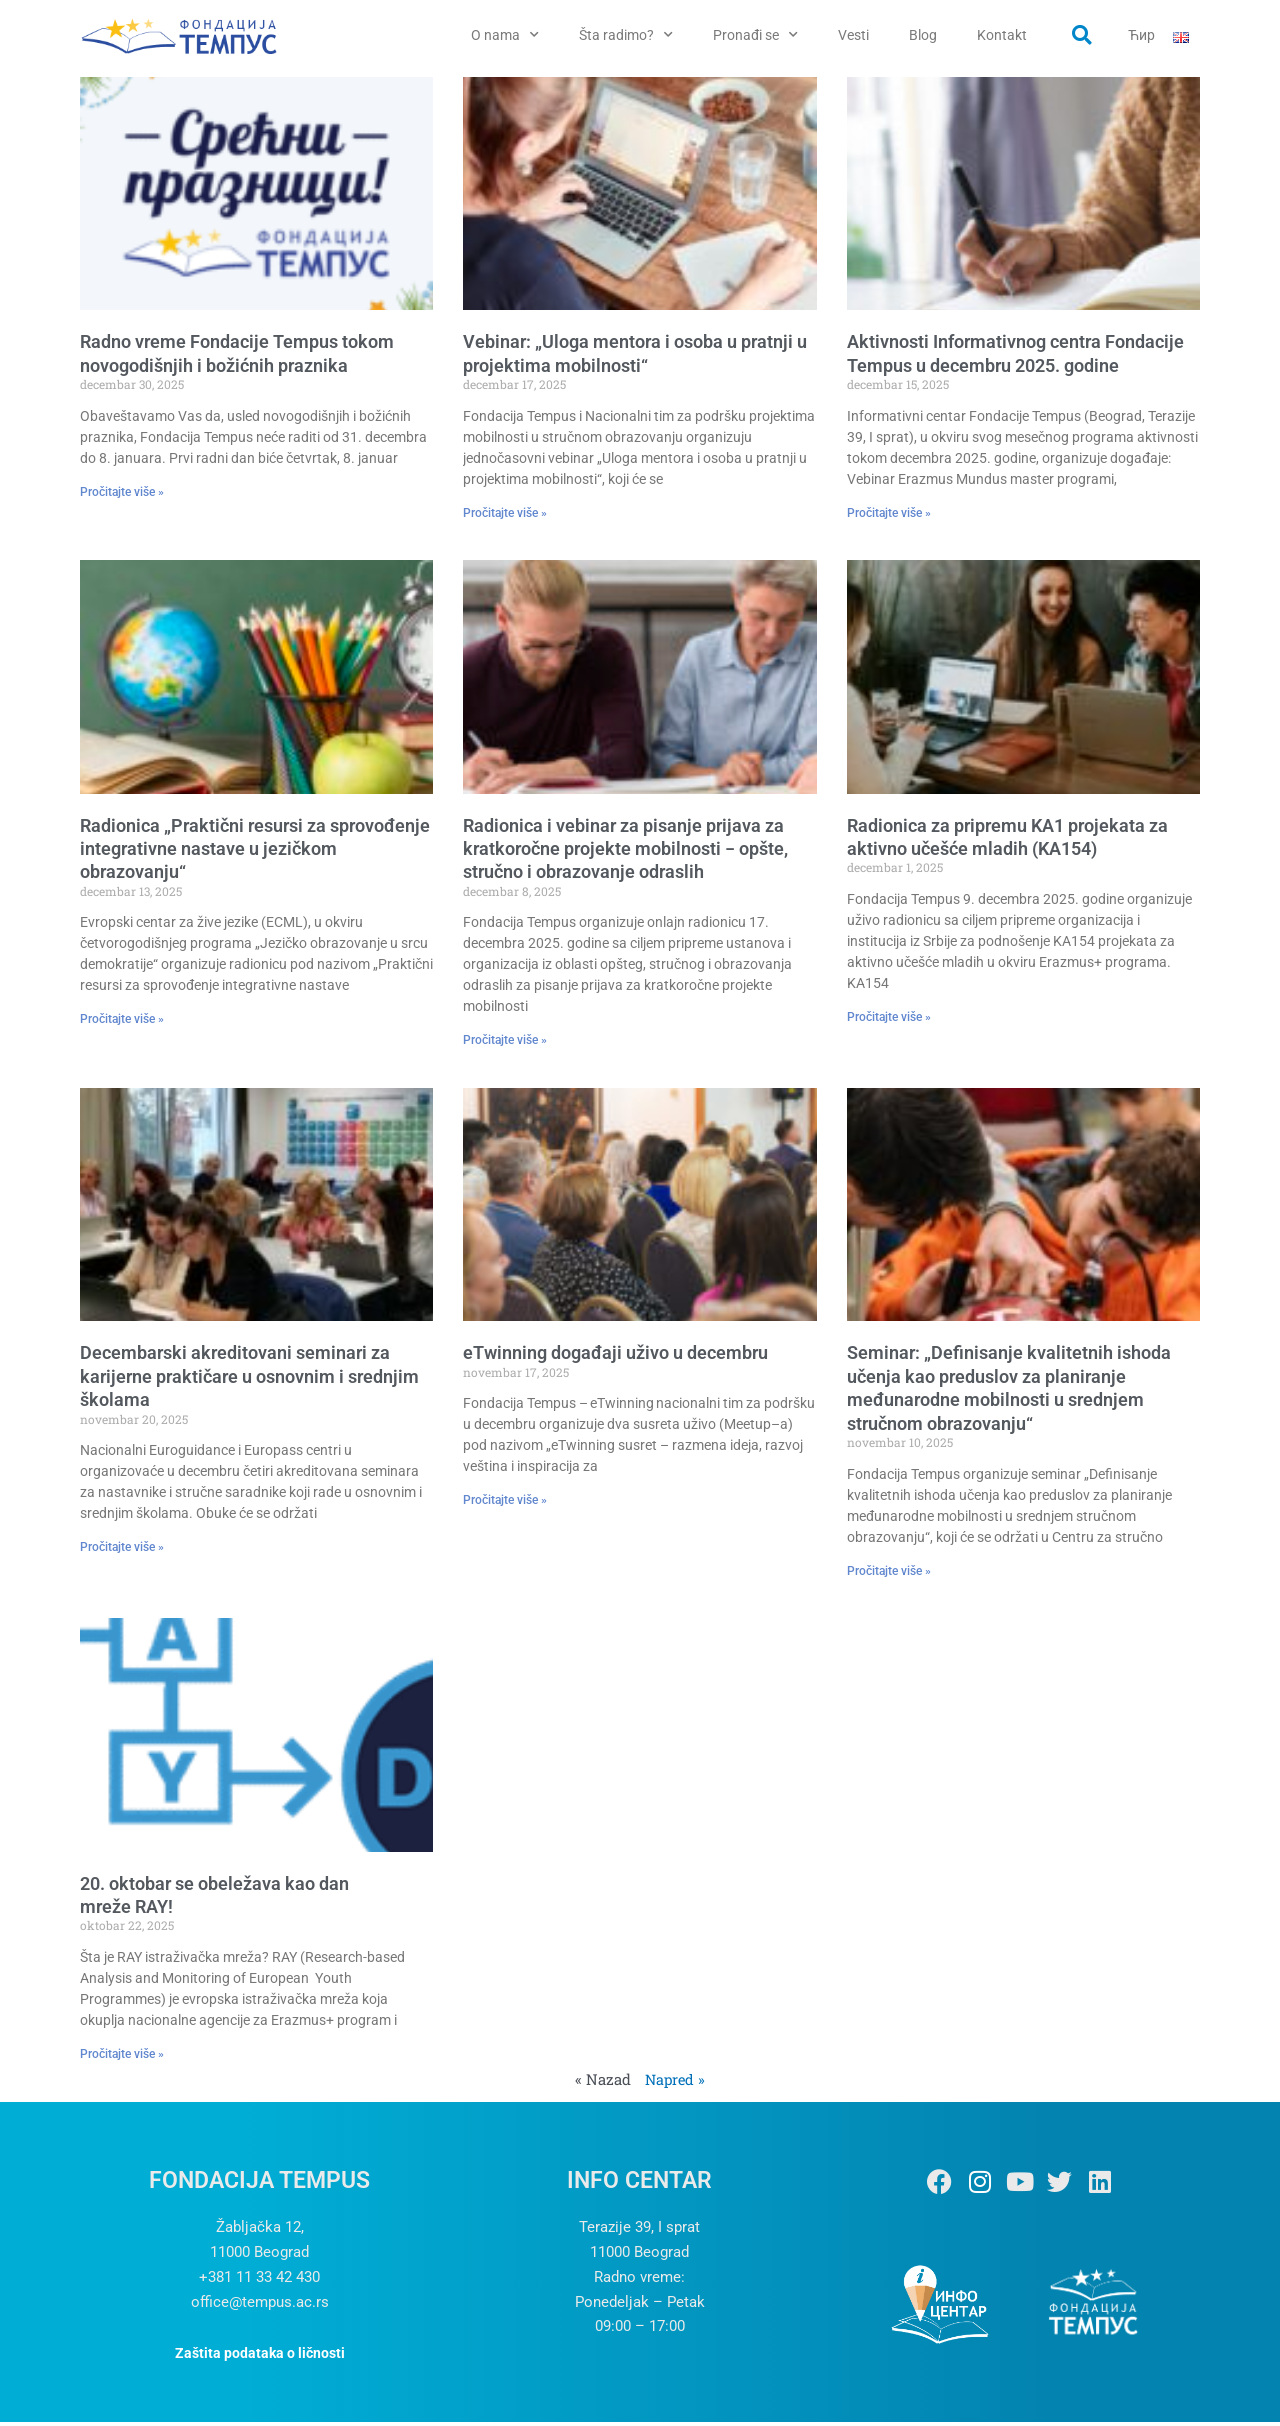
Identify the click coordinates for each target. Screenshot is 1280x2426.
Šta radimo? (626, 35)
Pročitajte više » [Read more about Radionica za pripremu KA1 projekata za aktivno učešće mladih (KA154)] (889, 1022)
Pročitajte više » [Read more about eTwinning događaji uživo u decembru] (505, 1505)
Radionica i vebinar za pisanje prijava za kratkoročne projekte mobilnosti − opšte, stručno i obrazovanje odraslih (625, 853)
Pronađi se (755, 35)
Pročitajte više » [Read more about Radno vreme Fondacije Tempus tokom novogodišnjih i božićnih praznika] (122, 496)
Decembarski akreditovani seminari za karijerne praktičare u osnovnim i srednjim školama (249, 1381)
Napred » (675, 2083)
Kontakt (1002, 35)
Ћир (1141, 35)
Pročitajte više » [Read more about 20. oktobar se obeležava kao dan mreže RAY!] (122, 2058)
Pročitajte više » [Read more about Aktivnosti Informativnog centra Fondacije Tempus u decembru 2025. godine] (889, 517)
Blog (923, 35)
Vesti (853, 35)
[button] (1082, 35)
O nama (505, 35)
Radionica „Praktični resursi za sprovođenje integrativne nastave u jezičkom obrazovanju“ (255, 853)
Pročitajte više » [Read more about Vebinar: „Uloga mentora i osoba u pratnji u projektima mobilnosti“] (505, 517)
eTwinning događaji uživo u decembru (615, 1357)
